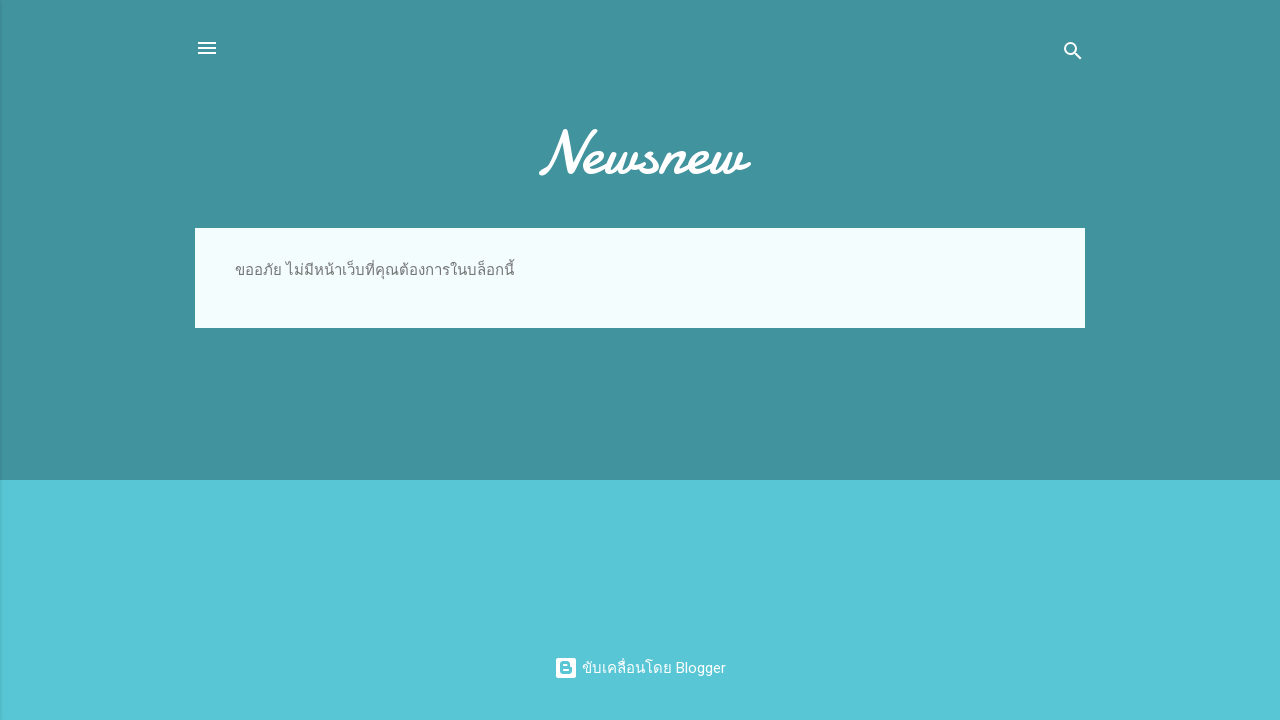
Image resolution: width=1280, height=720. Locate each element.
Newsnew (640, 153)
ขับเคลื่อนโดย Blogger (640, 668)
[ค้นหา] (1073, 54)
